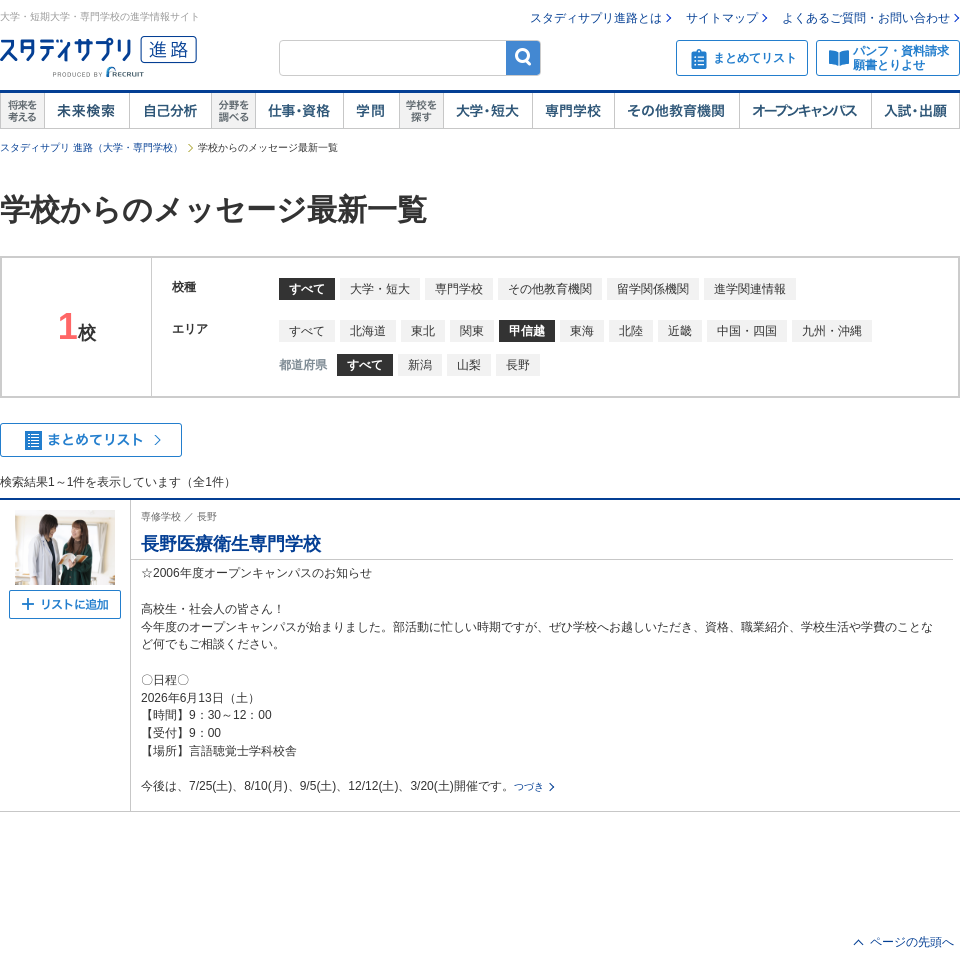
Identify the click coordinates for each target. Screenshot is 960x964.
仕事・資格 (299, 111)
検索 (523, 57)
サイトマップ (722, 18)
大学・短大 (487, 111)
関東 (472, 331)
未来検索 (86, 111)
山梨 (469, 365)
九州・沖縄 (832, 331)
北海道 (368, 331)
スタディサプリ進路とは (596, 18)
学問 (371, 111)
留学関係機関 (653, 289)
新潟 (420, 365)
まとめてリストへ (65, 604)
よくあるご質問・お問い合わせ (866, 18)
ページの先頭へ (912, 942)
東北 (423, 331)
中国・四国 (747, 331)
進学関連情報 (750, 289)
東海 (582, 331)
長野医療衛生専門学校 (231, 544)
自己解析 (170, 111)
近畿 (680, 331)
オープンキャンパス (805, 111)
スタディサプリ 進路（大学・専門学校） (91, 147)
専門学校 (573, 111)
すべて (307, 331)
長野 (518, 365)
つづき (529, 786)
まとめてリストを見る (91, 440)
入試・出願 (915, 111)
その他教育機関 (676, 111)
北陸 (631, 331)
